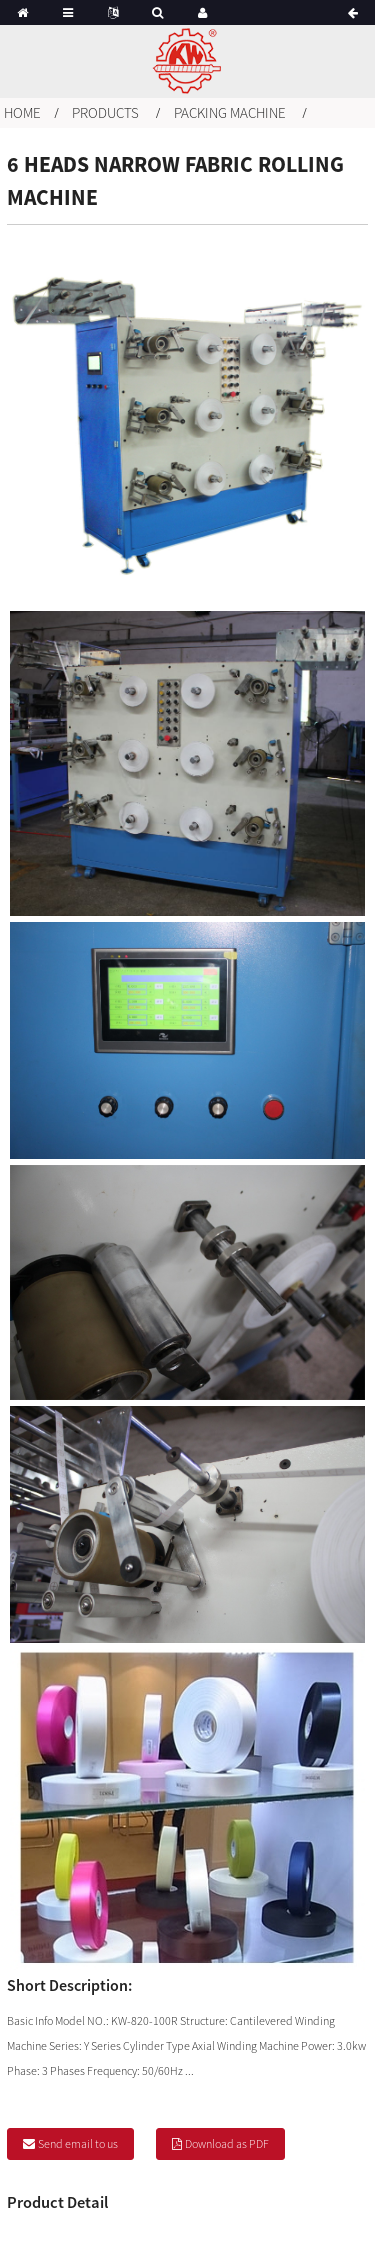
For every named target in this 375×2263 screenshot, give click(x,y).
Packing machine (230, 112)
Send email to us (78, 2143)
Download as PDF (227, 2143)
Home (22, 112)
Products (105, 112)
